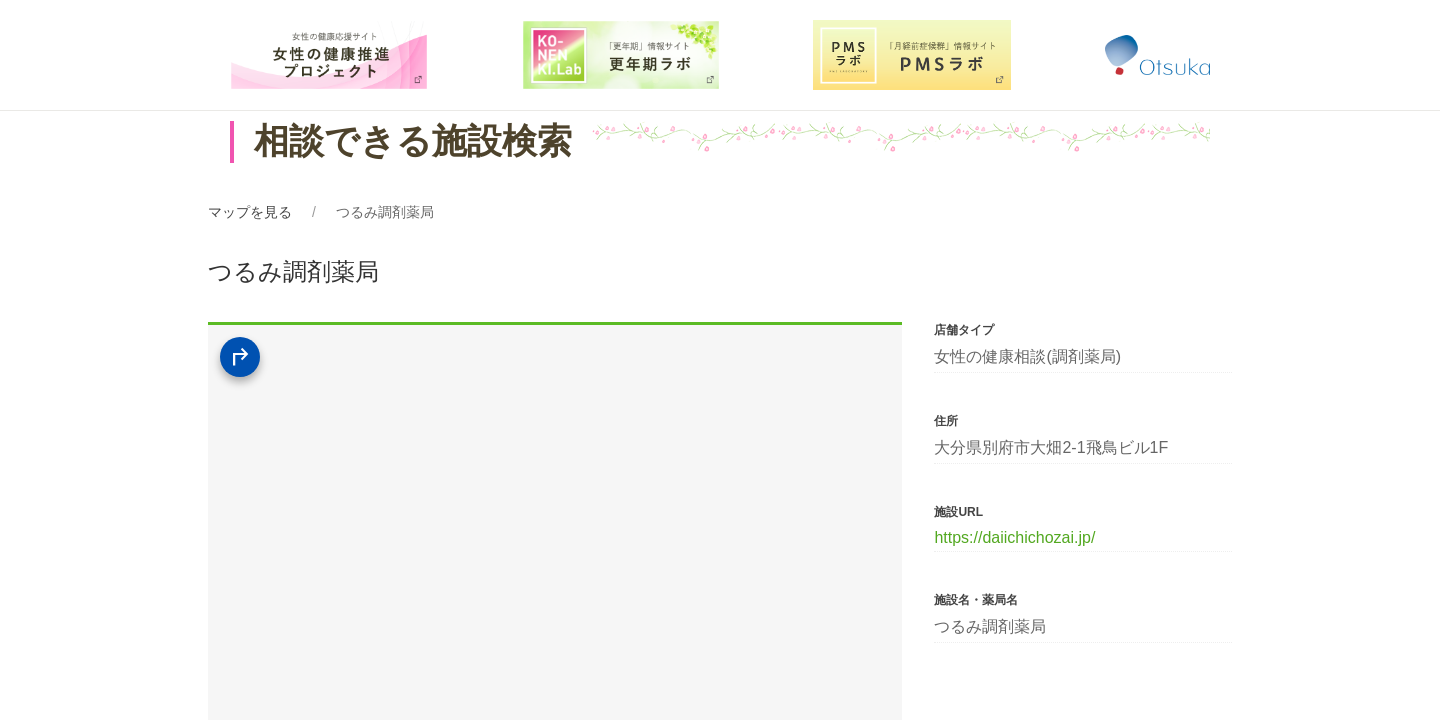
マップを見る (250, 212)
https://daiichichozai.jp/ (1014, 537)
